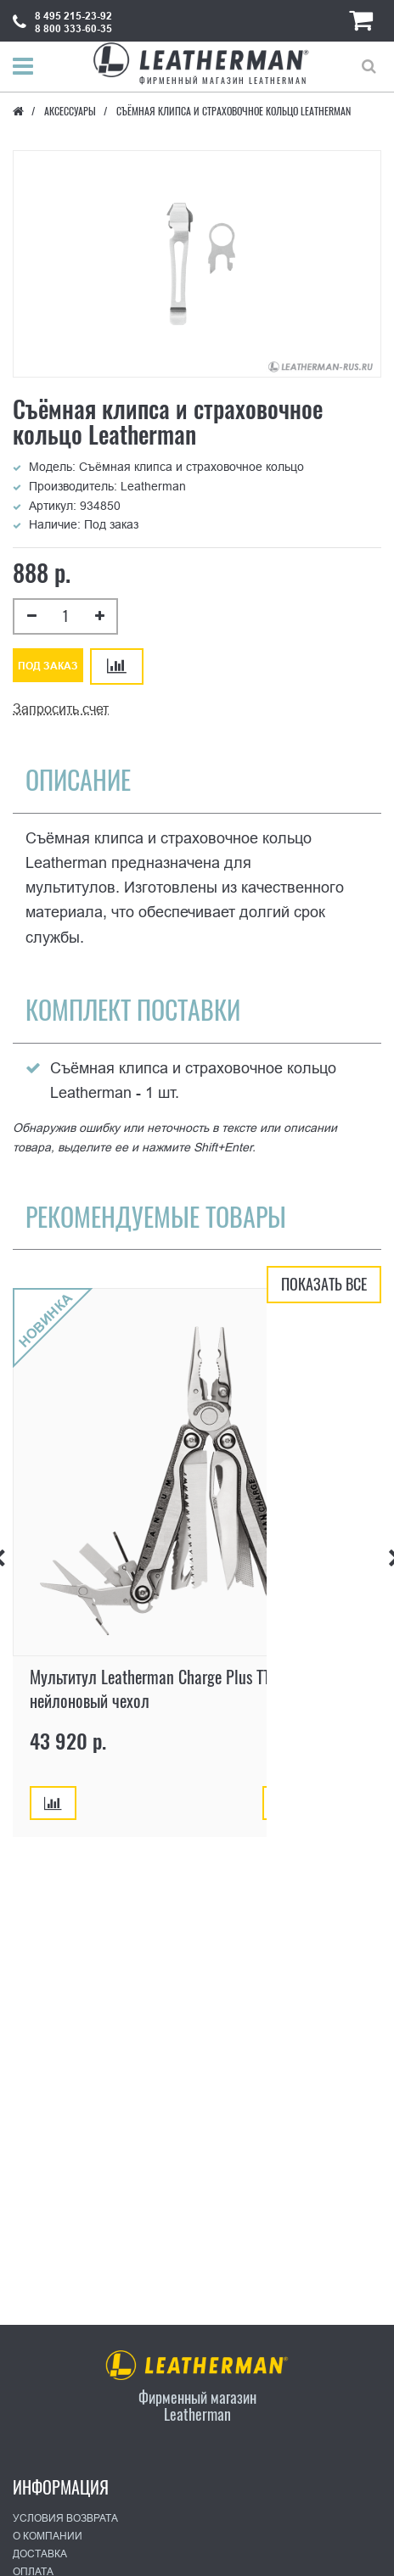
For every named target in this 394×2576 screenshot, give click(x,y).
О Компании (47, 2536)
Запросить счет (61, 709)
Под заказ (48, 666)
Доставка (40, 2554)
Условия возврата (65, 2518)
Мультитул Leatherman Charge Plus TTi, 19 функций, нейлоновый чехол (195, 1688)
